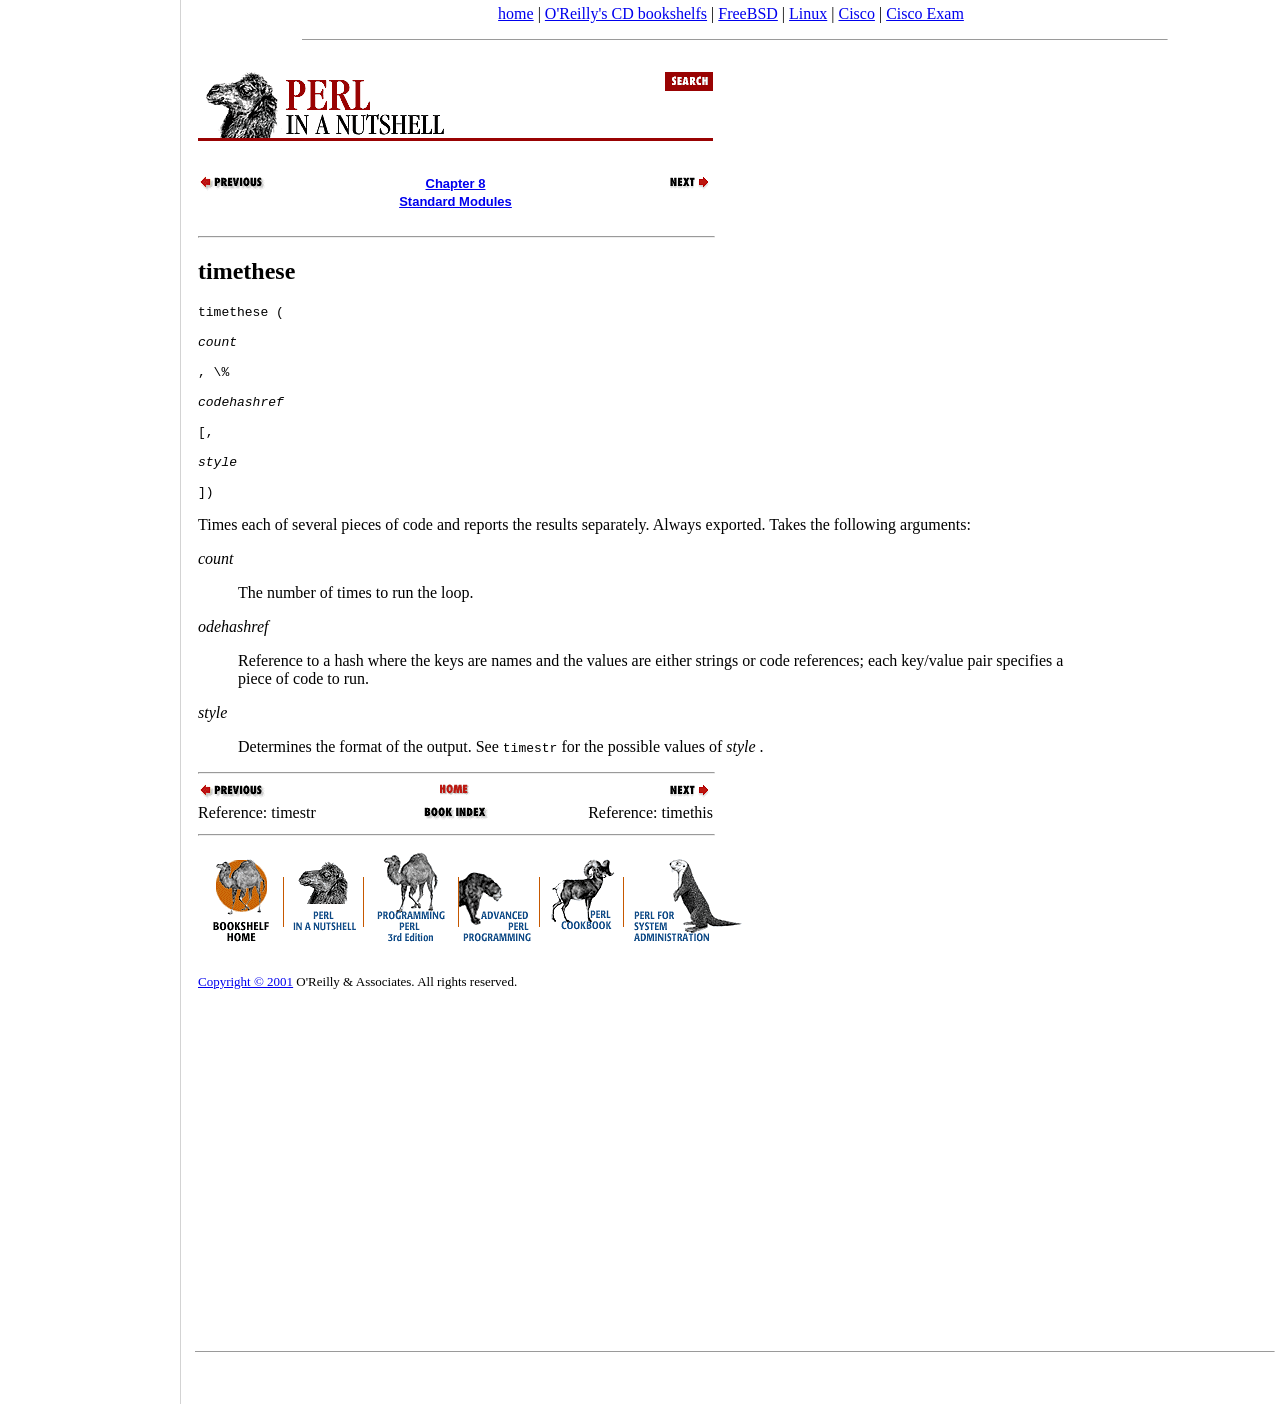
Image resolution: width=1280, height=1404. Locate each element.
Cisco (856, 13)
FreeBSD (748, 13)
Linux (808, 13)
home (516, 13)
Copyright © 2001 (245, 1020)
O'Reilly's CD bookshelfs (626, 13)
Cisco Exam (925, 13)
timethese (246, 271)
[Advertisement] (90, 695)
